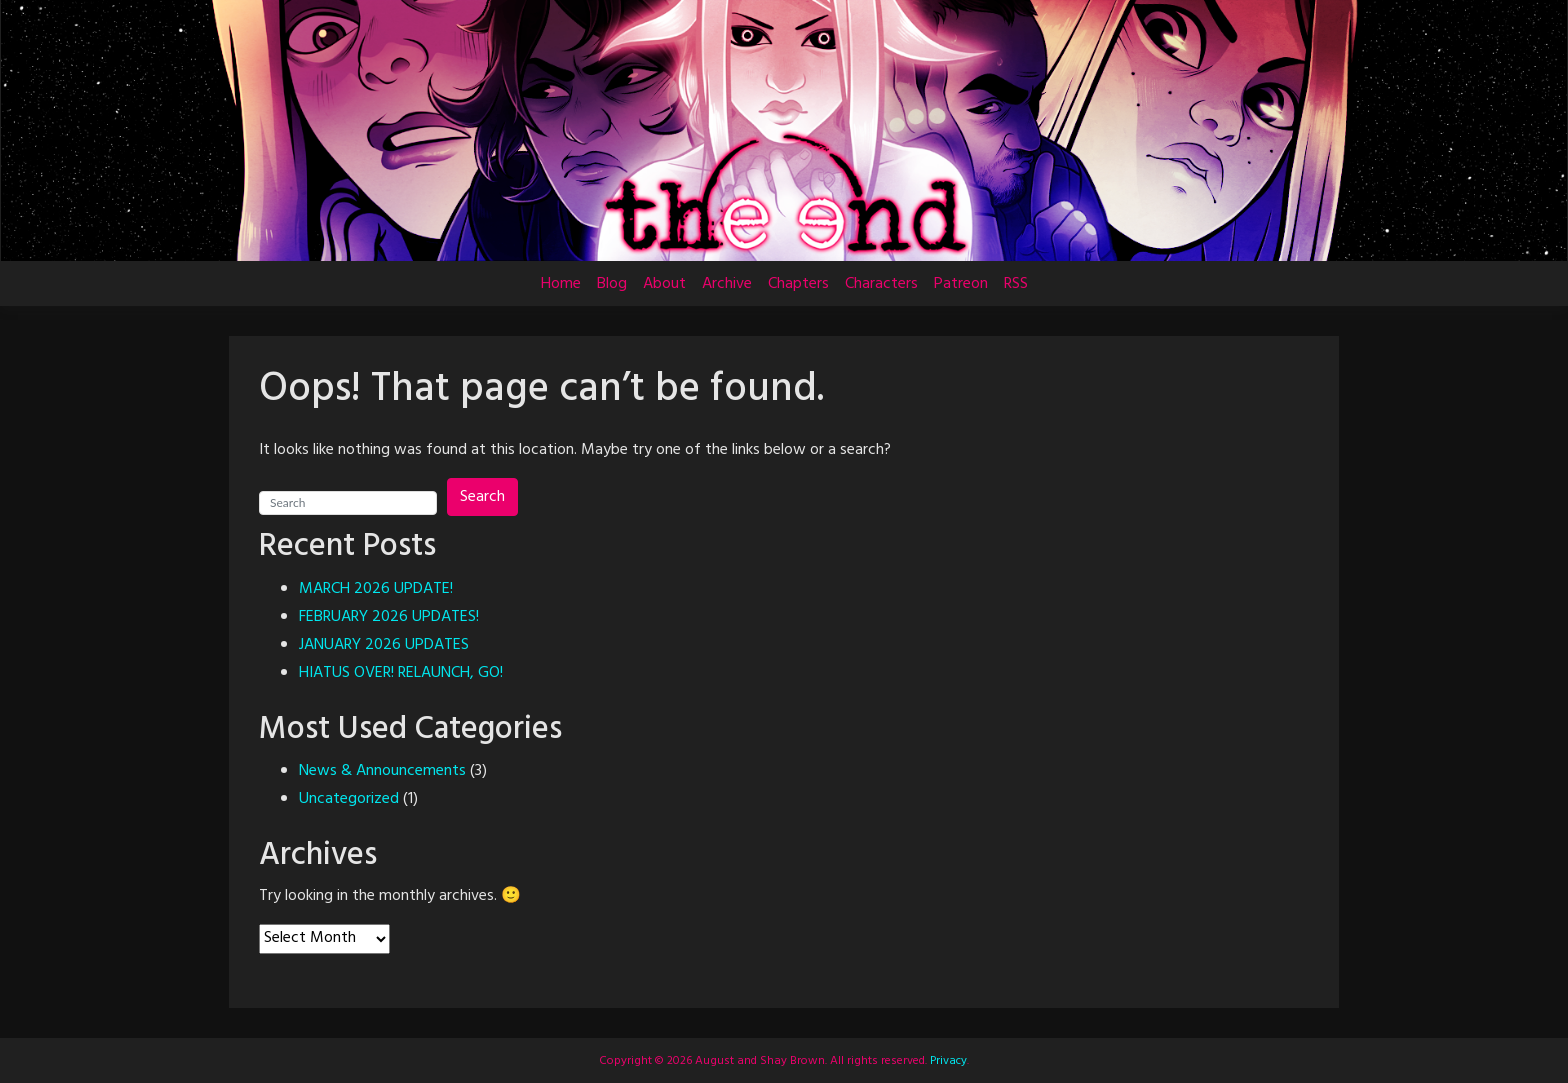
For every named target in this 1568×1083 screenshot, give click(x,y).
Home (561, 284)
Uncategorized (349, 799)
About (664, 284)
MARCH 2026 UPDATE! (376, 589)
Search (482, 497)
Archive (727, 284)
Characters (881, 284)
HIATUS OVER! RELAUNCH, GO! (401, 673)
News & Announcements (382, 771)
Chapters (798, 284)
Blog (612, 284)
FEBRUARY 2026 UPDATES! (389, 617)
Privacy (947, 1061)
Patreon (961, 284)
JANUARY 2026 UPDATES (384, 645)
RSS (1016, 284)
